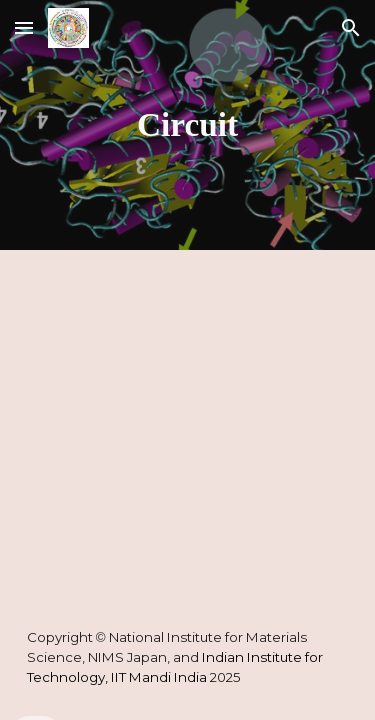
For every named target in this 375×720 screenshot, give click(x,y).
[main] (188, 125)
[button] (24, 27)
